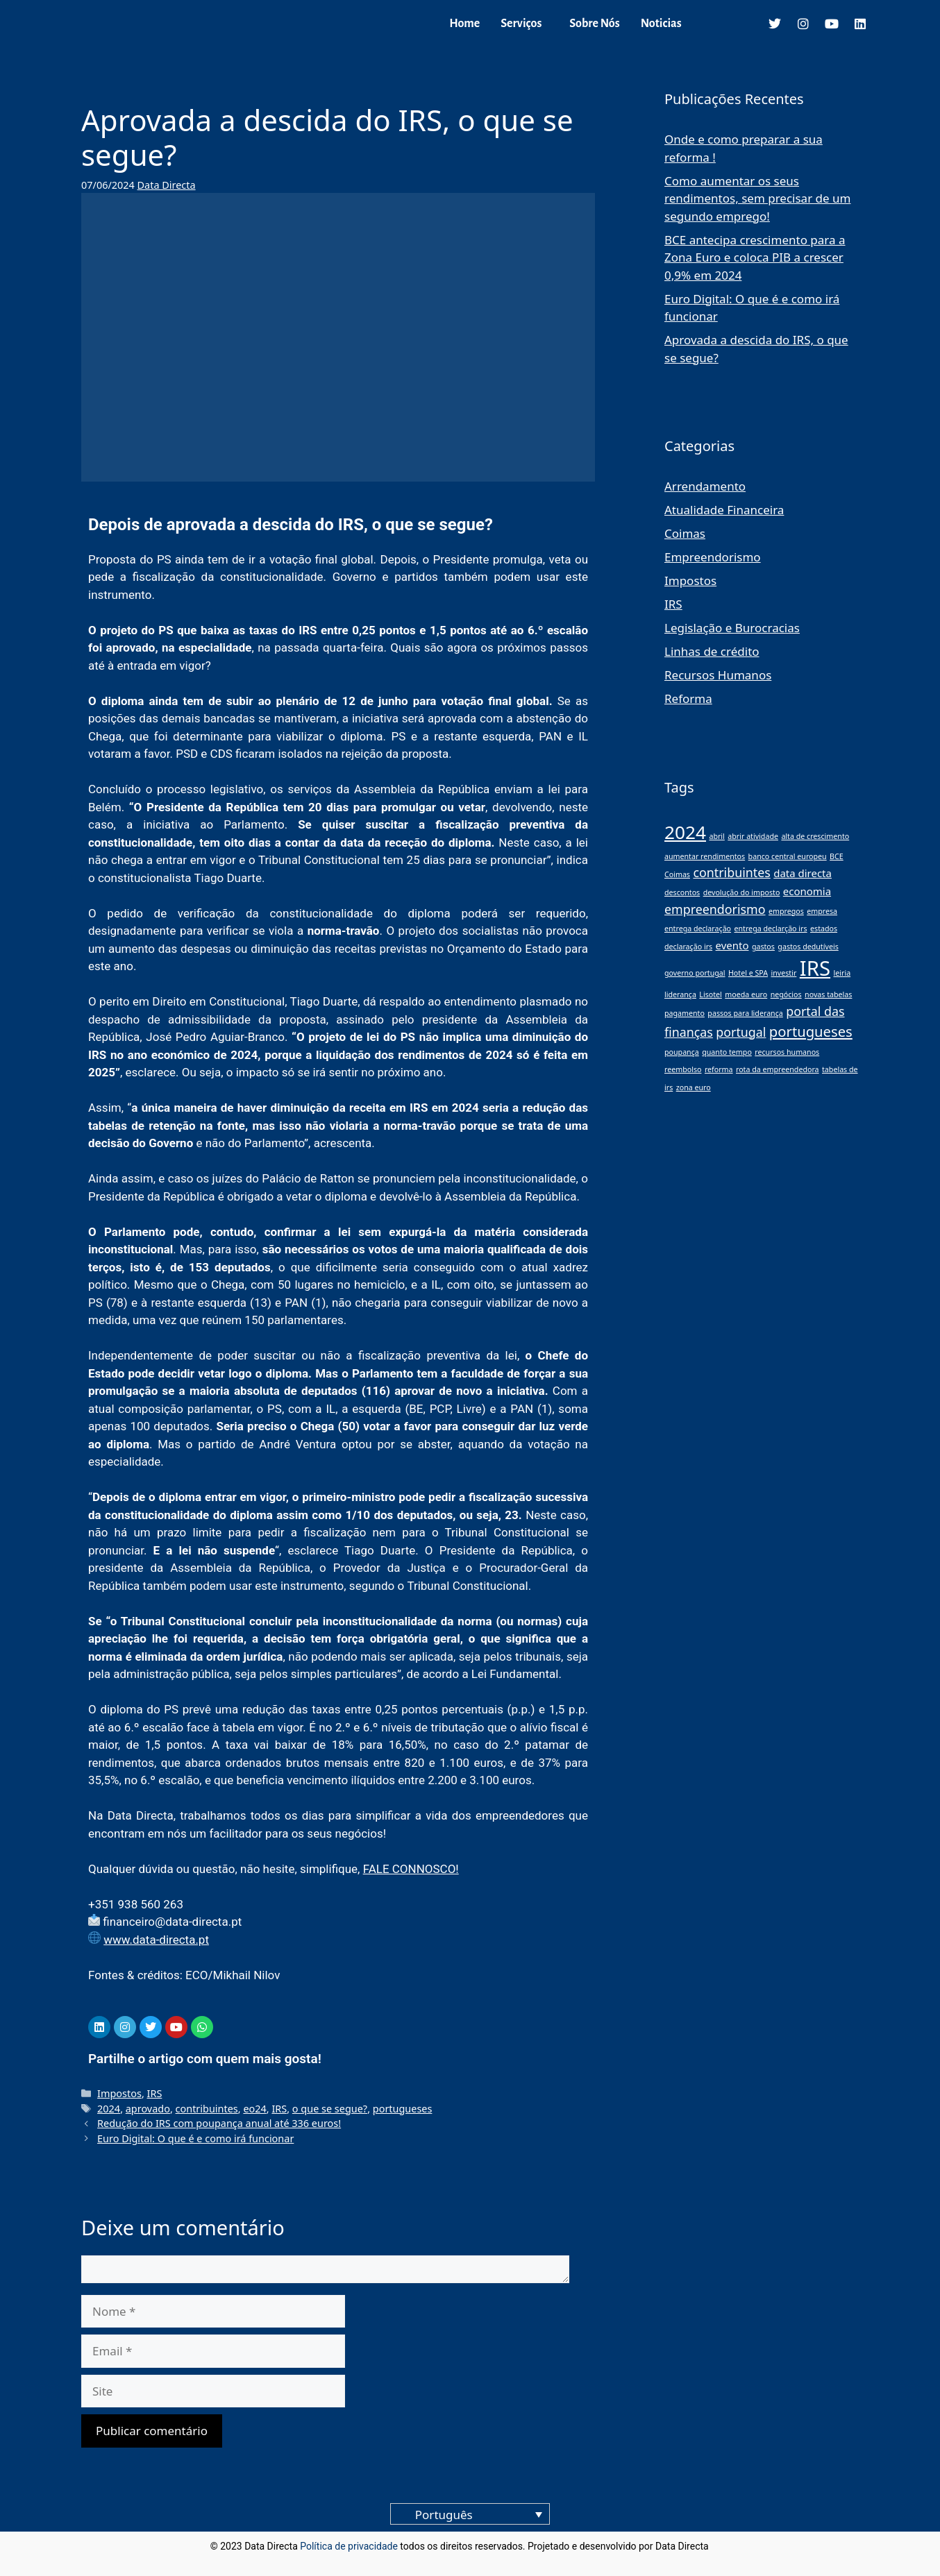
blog (720, 2546)
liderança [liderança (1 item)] (680, 994)
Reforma (688, 698)
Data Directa (166, 185)
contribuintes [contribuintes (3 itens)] (731, 872)
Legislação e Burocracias (732, 628)
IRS (154, 2093)
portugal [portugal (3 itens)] (741, 1032)
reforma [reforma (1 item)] (719, 1069)
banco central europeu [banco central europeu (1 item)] (787, 856)
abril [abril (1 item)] (716, 836)
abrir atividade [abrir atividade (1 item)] (753, 836)
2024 (108, 2108)
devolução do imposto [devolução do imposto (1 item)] (741, 892)
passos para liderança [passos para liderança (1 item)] (744, 1013)
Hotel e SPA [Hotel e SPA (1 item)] (748, 973)
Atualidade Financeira (724, 510)
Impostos (119, 2093)
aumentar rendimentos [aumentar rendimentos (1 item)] (704, 856)
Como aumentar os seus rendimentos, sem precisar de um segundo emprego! (757, 198)
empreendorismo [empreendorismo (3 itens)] (715, 909)
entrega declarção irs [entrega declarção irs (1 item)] (770, 928)
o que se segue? (329, 2108)
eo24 (254, 2108)
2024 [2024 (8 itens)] (685, 832)
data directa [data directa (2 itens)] (802, 873)
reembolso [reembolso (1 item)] (682, 1069)
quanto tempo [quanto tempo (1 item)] (727, 1052)
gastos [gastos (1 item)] (763, 946)
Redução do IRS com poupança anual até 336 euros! (219, 2123)
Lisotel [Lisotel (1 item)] (710, 994)
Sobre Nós (594, 23)
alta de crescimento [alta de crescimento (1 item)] (815, 836)
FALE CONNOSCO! (411, 1869)
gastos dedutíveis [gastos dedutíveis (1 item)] (808, 946)
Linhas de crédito (711, 651)
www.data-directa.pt (156, 1940)
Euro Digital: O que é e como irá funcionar (195, 2138)
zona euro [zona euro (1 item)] (693, 1087)
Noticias (661, 23)
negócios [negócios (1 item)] (786, 994)
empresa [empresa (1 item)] (822, 911)
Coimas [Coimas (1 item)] (677, 874)
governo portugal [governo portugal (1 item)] (694, 973)
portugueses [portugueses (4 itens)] (811, 1031)
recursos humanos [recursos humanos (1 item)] (787, 1052)
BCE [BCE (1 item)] (837, 856)
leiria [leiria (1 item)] (841, 973)
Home (464, 23)
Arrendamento (705, 486)
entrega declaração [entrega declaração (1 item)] (697, 928)
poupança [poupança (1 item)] (681, 1052)
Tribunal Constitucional (467, 1586)
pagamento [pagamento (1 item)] (684, 1013)
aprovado (148, 2108)
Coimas (684, 533)
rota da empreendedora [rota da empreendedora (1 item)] (777, 1069)
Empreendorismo (712, 557)
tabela (238, 1727)
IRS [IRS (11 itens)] (815, 968)
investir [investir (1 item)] (783, 973)
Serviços (521, 23)
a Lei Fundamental (510, 1674)
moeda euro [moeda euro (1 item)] (746, 994)
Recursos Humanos (717, 675)
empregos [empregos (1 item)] (786, 911)
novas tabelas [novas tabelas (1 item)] (828, 994)
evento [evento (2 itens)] (732, 945)
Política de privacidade (349, 2546)
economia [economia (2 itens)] (807, 891)
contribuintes (207, 2108)
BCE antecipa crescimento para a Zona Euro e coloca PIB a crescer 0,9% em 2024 (755, 257)
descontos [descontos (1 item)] (682, 892)
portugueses (403, 2108)
